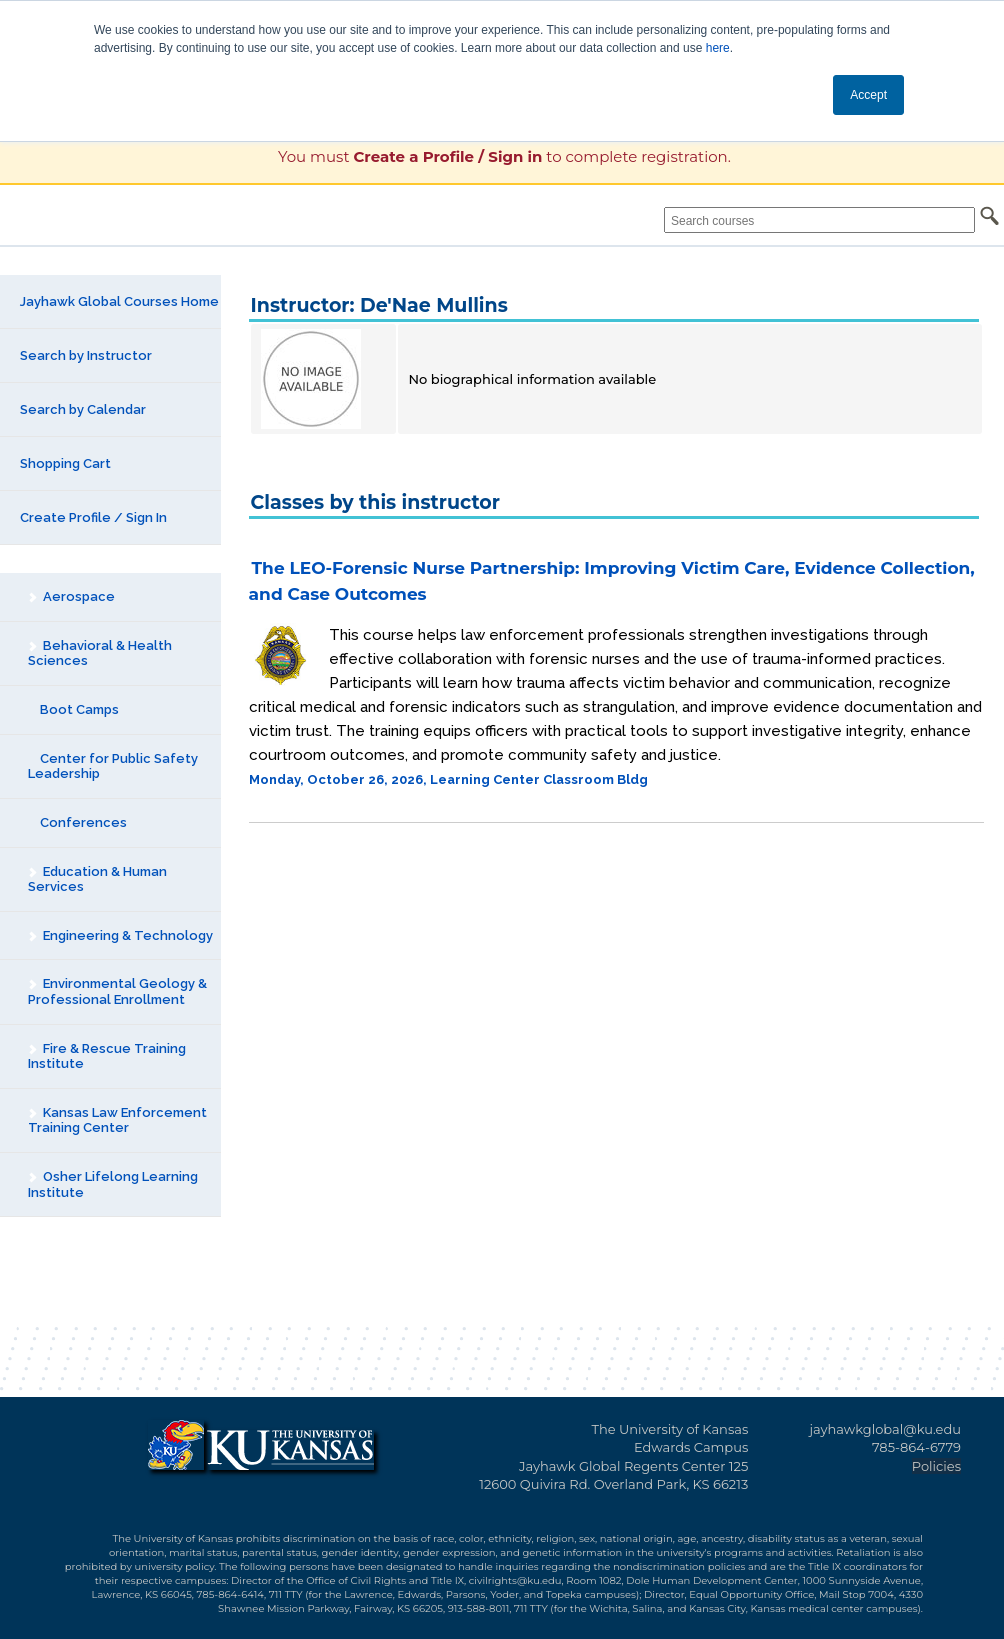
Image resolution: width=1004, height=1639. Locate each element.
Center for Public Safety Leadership (113, 766)
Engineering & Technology (120, 935)
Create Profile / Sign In (93, 517)
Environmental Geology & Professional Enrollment (117, 991)
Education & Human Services (97, 879)
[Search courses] (819, 220)
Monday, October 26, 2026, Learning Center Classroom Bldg (448, 779)
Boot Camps (73, 709)
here (718, 48)
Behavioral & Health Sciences (99, 653)
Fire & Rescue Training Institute (106, 1056)
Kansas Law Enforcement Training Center (117, 1120)
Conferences (77, 822)
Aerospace (71, 596)
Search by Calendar (83, 409)
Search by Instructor (86, 355)
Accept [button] (868, 95)
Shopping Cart (65, 463)
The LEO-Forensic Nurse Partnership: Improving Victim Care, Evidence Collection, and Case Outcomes (612, 581)
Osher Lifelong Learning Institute (112, 1184)
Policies (936, 1466)
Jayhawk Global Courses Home (119, 301)
